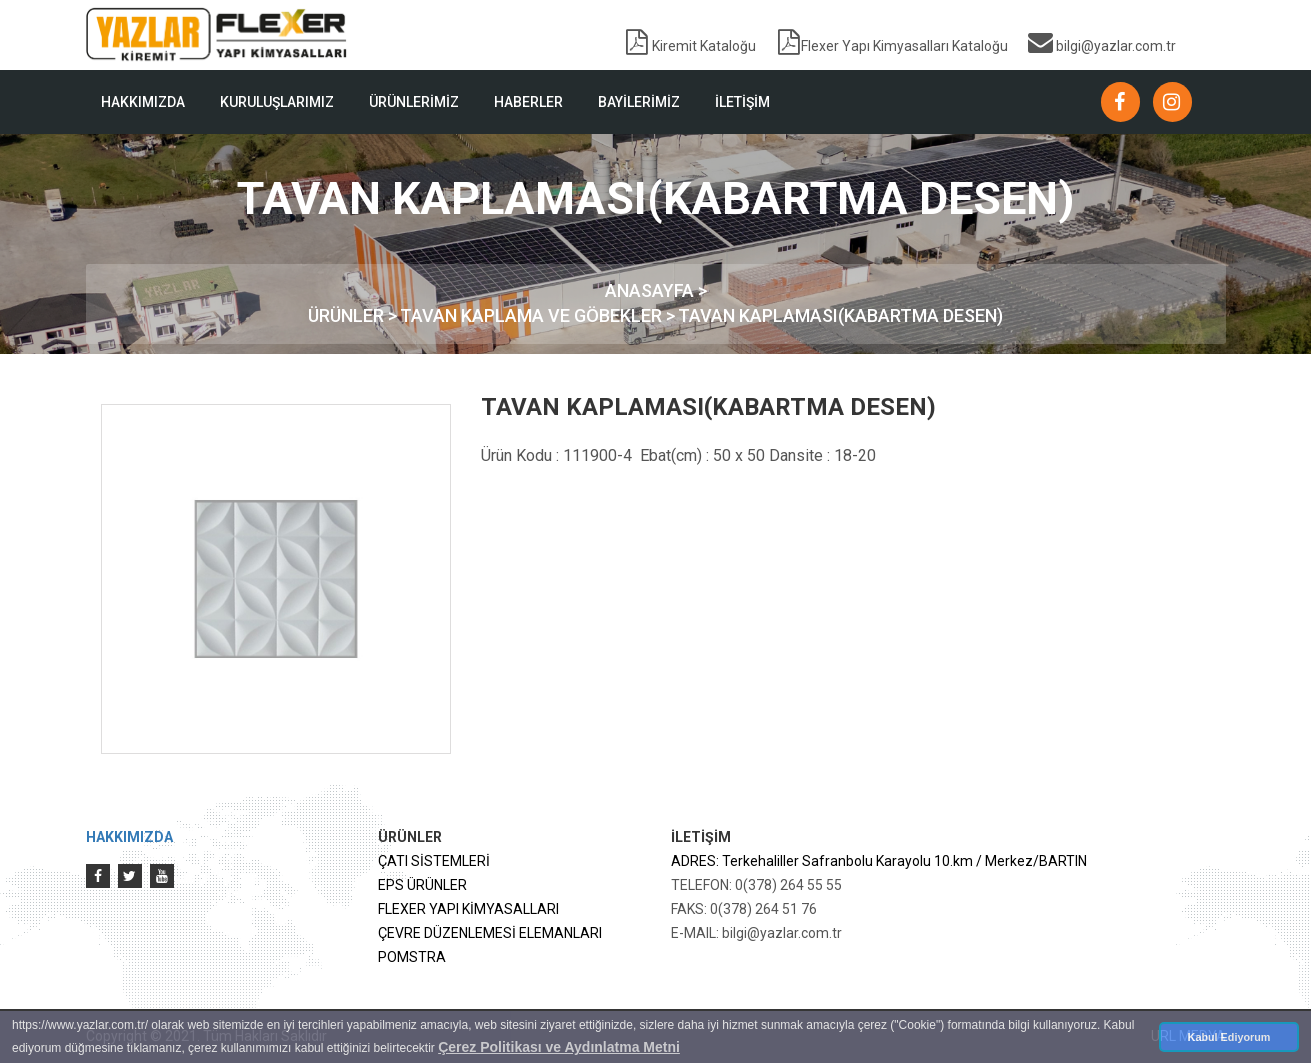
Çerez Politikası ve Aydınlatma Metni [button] (559, 1047)
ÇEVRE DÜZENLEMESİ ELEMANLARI (490, 933)
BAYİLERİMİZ (639, 102)
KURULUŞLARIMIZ (277, 102)
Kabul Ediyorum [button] (1229, 1037)
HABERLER (528, 102)
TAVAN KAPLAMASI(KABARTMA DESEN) (840, 315)
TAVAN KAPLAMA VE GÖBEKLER (533, 315)
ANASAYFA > (656, 290)
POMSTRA (412, 957)
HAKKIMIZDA (143, 102)
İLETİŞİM (742, 102)
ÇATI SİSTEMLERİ (434, 861)
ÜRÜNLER (348, 315)
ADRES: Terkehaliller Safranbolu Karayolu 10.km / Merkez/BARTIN (879, 861)
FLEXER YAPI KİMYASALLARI (468, 909)
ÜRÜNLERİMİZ (414, 102)
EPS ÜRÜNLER (422, 885)
